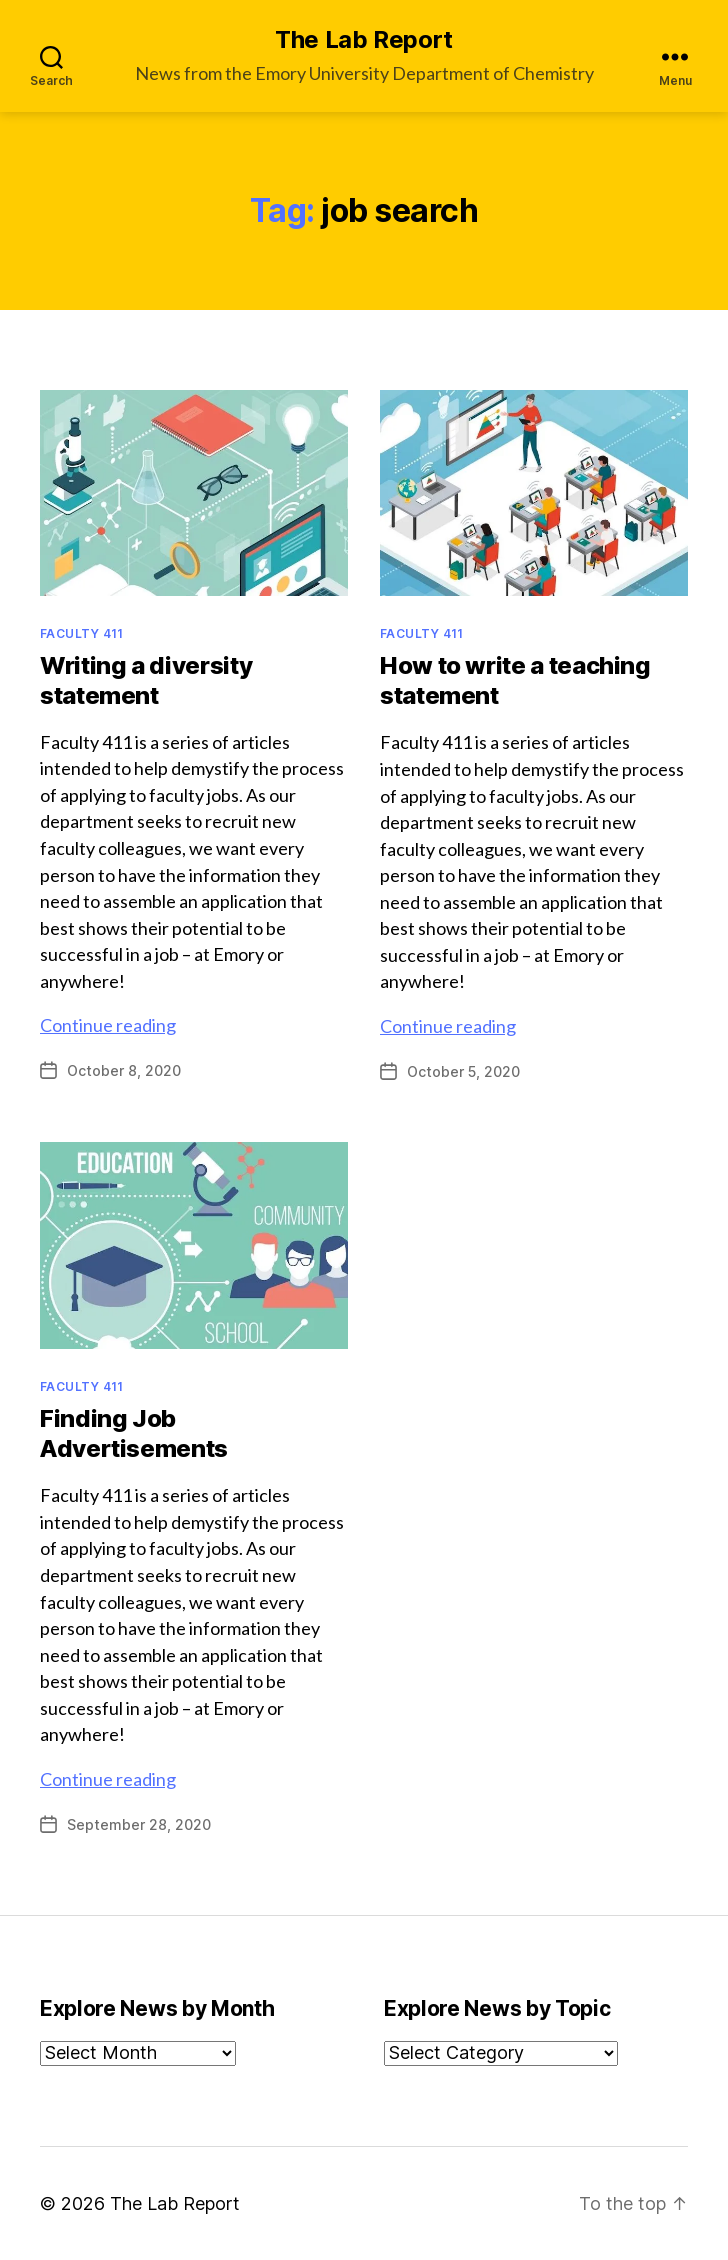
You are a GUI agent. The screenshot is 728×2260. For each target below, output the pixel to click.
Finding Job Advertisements (134, 1433)
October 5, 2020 (463, 1071)
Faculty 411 (82, 633)
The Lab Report (364, 40)
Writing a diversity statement (146, 680)
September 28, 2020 (139, 1824)
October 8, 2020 (124, 1070)
